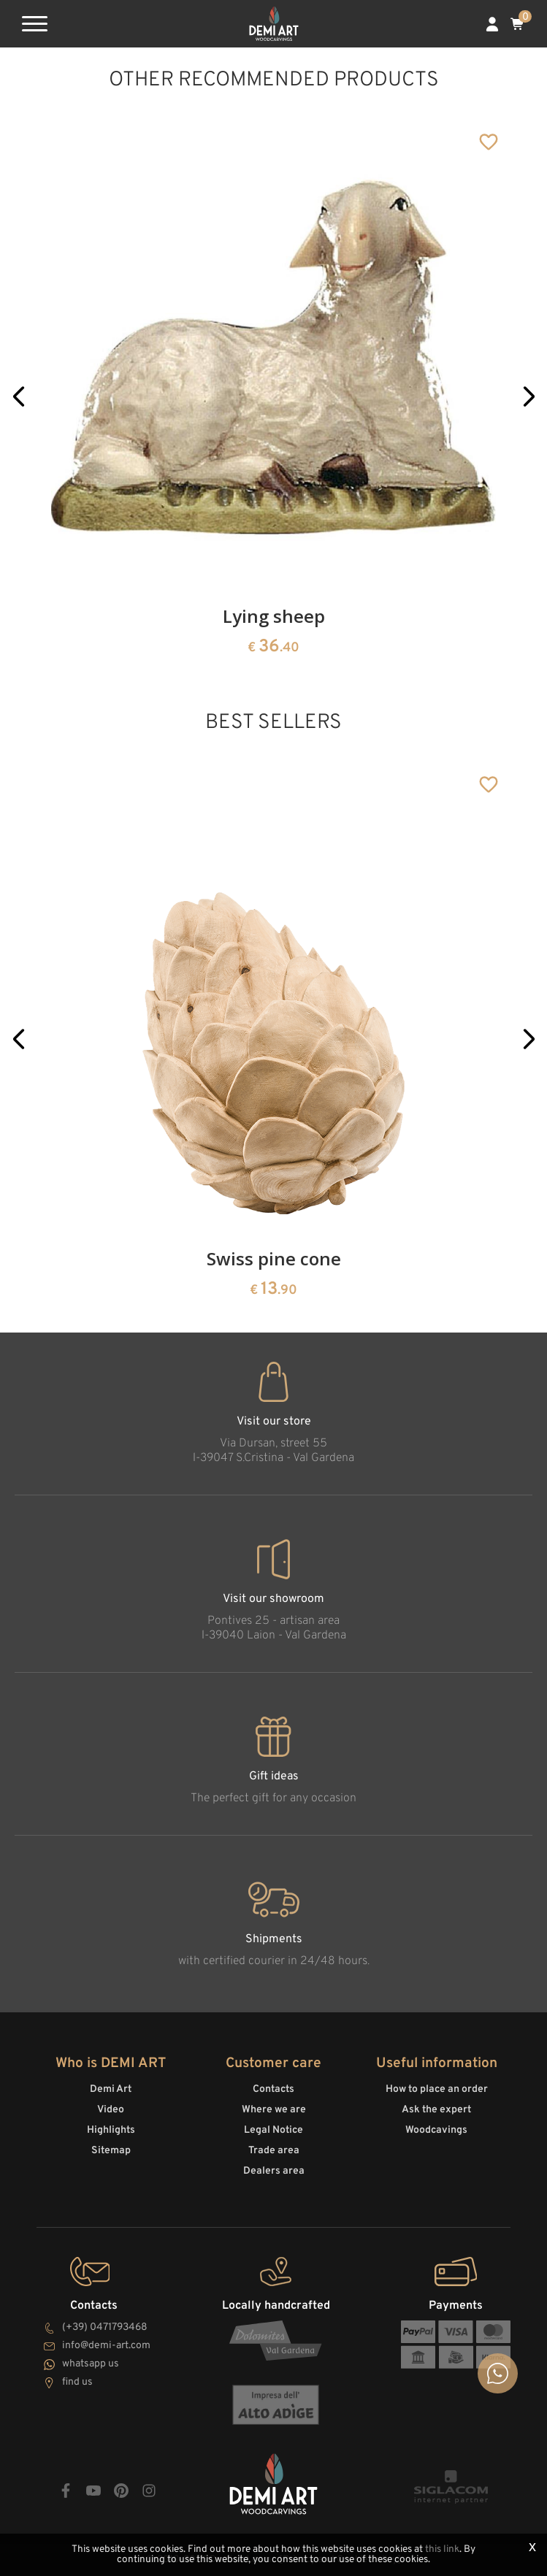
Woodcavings (436, 2130)
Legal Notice (273, 2130)
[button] (18, 396)
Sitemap (111, 2150)
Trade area (273, 2150)
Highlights (111, 2130)
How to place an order (437, 2089)
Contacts (273, 2089)
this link (442, 2549)
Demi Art (110, 2089)
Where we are (274, 2110)
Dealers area (274, 2171)
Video (110, 2110)
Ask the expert (436, 2110)
